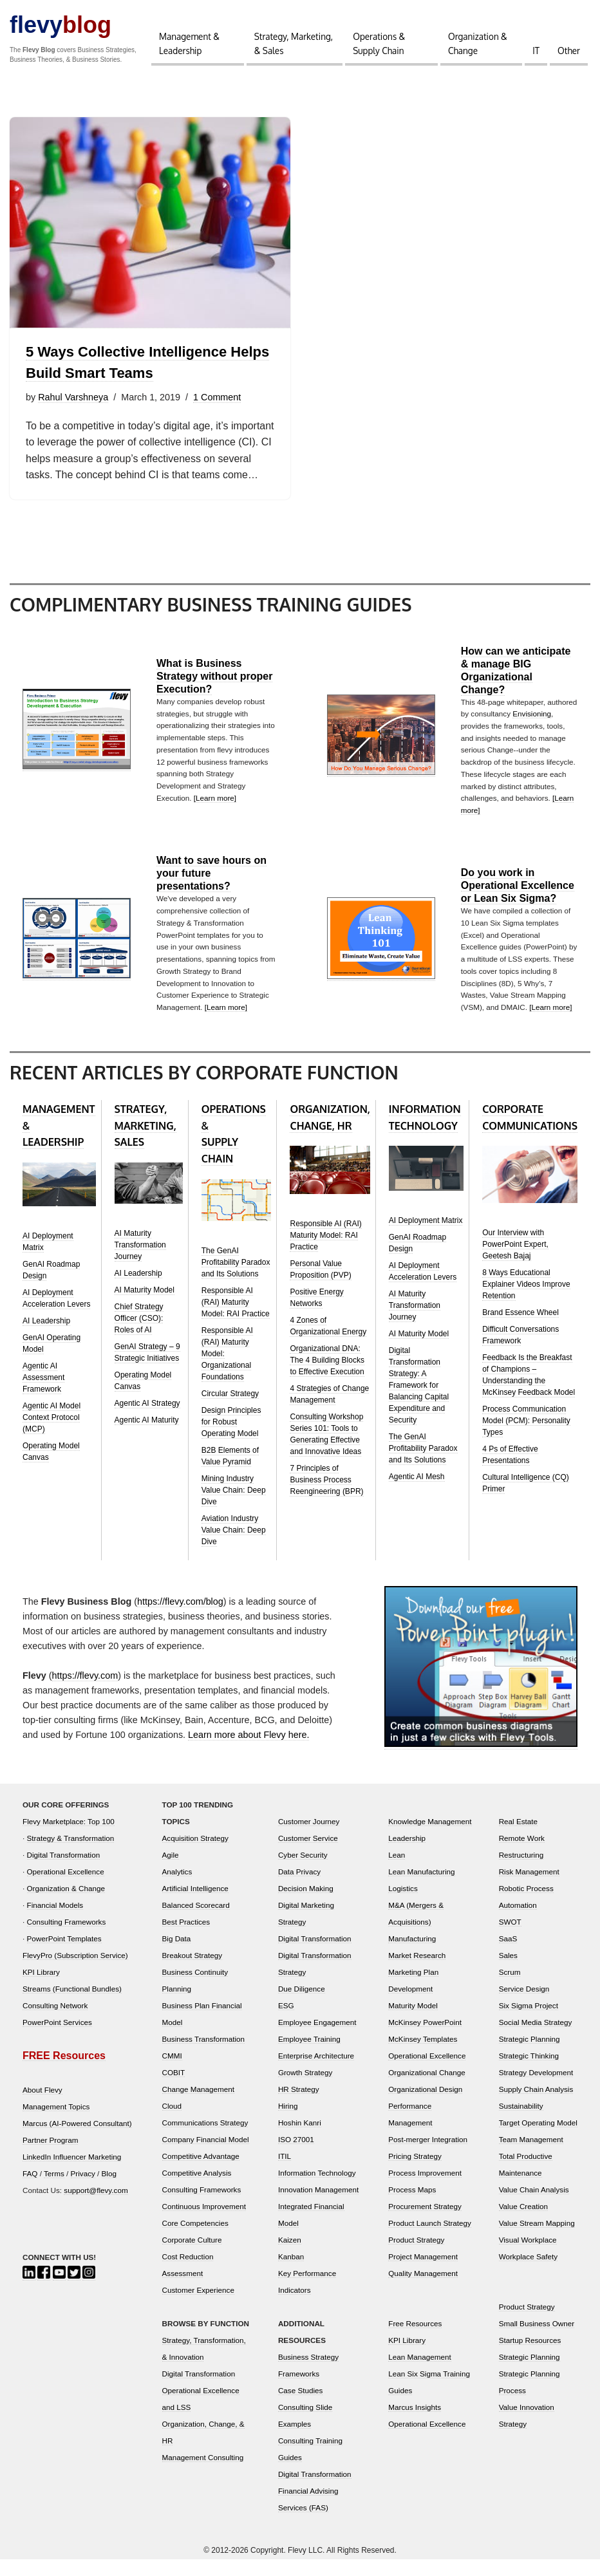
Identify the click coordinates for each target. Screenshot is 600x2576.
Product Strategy (416, 2256)
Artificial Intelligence (195, 1905)
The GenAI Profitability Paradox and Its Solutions (236, 1279)
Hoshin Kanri (299, 2139)
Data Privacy (299, 1888)
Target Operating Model (538, 2139)
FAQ (30, 2190)
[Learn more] (215, 814)
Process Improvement (425, 2189)
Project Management (423, 2273)
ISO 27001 (296, 2156)
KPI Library (41, 1988)
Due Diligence (301, 2005)
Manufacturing (412, 1955)
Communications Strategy (205, 2139)
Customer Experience (198, 2306)
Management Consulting (203, 2474)
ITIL (284, 2173)
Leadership (407, 1855)
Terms (54, 2190)
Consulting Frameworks (66, 1938)
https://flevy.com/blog (180, 1618)
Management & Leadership (189, 43)
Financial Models (55, 1922)
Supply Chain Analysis (536, 2106)
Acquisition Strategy (195, 1855)
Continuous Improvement (204, 2223)
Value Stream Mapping (537, 2239)
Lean (396, 1871)
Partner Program (50, 2156)
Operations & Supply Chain (379, 43)
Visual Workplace (528, 2256)
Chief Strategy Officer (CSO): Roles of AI (139, 1335)
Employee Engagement (317, 2039)
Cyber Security (303, 1871)
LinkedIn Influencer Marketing (72, 2173)
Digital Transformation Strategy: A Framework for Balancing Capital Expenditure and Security (419, 1402)
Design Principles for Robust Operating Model (231, 1439)
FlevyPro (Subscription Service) (75, 1972)
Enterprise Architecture (316, 2072)
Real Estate (518, 1838)
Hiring (288, 2122)
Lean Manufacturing (421, 1888)
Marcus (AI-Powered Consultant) (77, 2140)
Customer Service (308, 1855)
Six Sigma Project (528, 2022)
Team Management (531, 2156)
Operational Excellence (65, 1888)
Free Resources (415, 2340)
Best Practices (186, 1938)
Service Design (524, 2005)
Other (569, 50)
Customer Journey (309, 1838)
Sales (508, 1972)
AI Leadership (46, 1337)
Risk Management (529, 1888)
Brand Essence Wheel (520, 1329)
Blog (109, 2190)
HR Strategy (298, 2106)
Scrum (510, 1988)
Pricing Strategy (415, 2173)
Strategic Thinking (529, 2072)
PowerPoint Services (57, 2039)
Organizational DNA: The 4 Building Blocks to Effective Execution (327, 1377)
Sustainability (521, 2122)
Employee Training (309, 2055)
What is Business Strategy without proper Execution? (214, 693)
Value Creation (523, 2223)
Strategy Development (536, 2089)
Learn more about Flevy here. (249, 1752)
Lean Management (419, 2373)
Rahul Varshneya (73, 397)
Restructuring (521, 1871)
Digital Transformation (63, 1871)
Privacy (83, 2190)
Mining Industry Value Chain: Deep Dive (234, 1507)
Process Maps (412, 2206)
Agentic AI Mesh (417, 1493)
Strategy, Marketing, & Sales (293, 43)
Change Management (198, 2106)
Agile (170, 1871)
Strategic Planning (529, 2055)
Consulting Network (55, 2022)
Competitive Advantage (200, 2173)
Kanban (291, 2273)
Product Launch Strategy (429, 2239)
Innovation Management (318, 2206)
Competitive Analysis (197, 2189)
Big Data (176, 1955)
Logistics (402, 1905)
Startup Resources (530, 2357)
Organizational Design (425, 2106)
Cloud (172, 2122)
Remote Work (522, 1855)
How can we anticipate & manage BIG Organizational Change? (516, 686)
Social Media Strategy (535, 2039)
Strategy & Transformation (71, 1855)
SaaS (508, 1955)
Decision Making (305, 1905)
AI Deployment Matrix (426, 1237)
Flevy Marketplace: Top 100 (69, 1838)
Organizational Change (426, 2089)
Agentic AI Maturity (147, 1436)
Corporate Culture (192, 2256)
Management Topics (56, 2123)
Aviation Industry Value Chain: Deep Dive (234, 1547)
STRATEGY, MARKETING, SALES (145, 1142)
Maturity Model (413, 2022)
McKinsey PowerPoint (425, 2039)
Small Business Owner (537, 2340)
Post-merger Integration (427, 2156)
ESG (286, 2022)
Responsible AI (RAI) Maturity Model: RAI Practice (236, 1319)
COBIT (173, 2089)
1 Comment (217, 397)
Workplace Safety (528, 2273)
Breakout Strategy (192, 1972)
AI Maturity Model (144, 1306)
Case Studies (300, 2407)
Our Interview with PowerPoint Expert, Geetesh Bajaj (515, 1261)
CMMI (172, 2072)
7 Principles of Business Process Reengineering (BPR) (326, 1496)
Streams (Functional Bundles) (72, 2005)
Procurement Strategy (425, 2223)
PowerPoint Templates (64, 1955)
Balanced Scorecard (196, 1922)
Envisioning (531, 730)
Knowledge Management (429, 1838)
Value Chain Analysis (534, 2206)
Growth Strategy (305, 2089)
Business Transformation (203, 2055)
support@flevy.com (95, 2207)
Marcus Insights (414, 2424)
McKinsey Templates (422, 2055)
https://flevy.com (85, 1692)
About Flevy (42, 2106)
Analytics (177, 1888)
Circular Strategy (230, 1410)
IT (535, 50)
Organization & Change (477, 43)
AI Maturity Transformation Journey (140, 1262)
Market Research (416, 1972)
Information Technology (317, 2189)
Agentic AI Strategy (147, 1419)
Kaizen (289, 2256)
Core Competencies (195, 2239)
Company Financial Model (205, 2156)
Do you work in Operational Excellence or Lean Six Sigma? (517, 902)
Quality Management (423, 2290)
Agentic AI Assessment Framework (43, 1394)
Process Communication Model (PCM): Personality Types (526, 1437)
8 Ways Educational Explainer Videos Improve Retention (526, 1301)
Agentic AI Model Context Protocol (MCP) (51, 1434)
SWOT (510, 1938)
